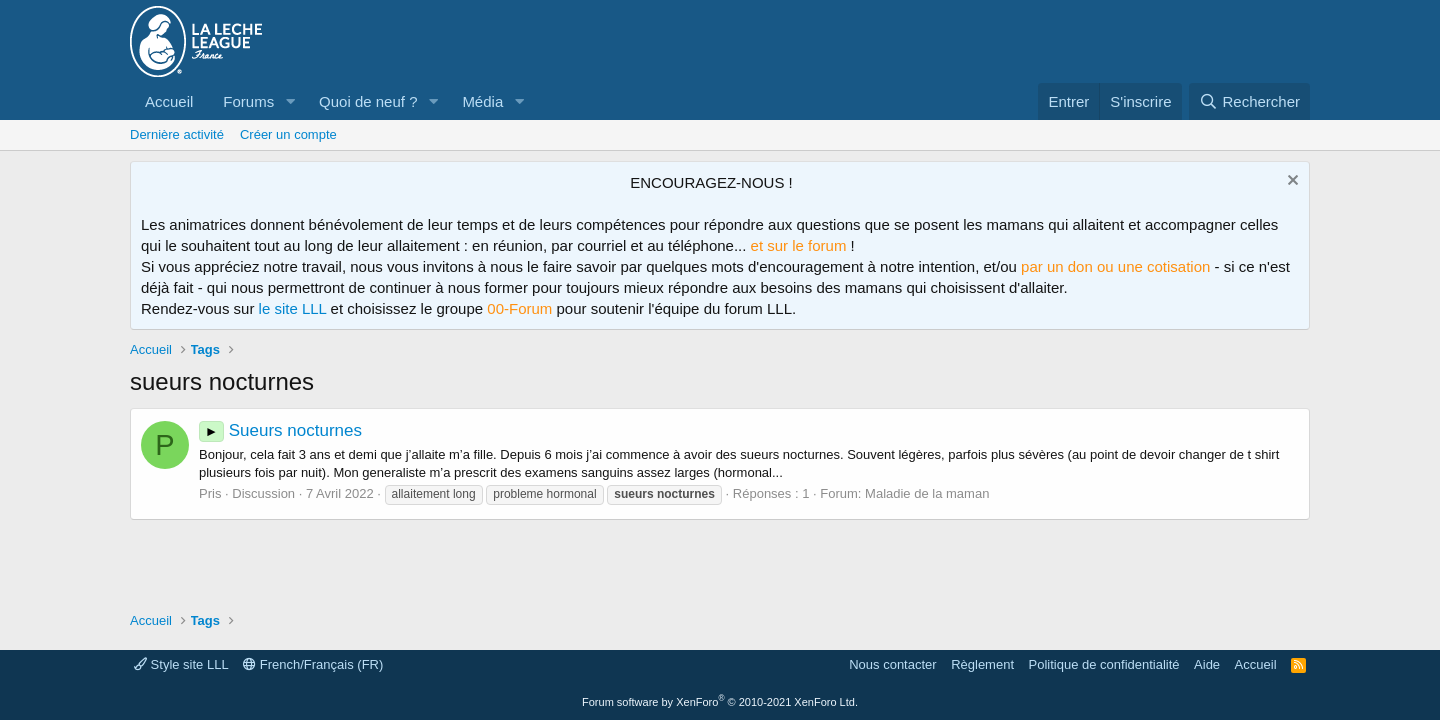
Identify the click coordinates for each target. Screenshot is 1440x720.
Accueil (169, 101)
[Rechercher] (1249, 101)
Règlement (982, 664)
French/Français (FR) (313, 664)
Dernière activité (177, 134)
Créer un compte (288, 134)
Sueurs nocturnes (280, 430)
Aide (1207, 664)
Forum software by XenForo (720, 702)
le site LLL (293, 308)
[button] (290, 101)
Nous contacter (892, 664)
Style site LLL (181, 664)
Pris (210, 493)
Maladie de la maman (927, 493)
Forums (248, 101)
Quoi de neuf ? (368, 101)
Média (482, 101)
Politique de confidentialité (1104, 664)
